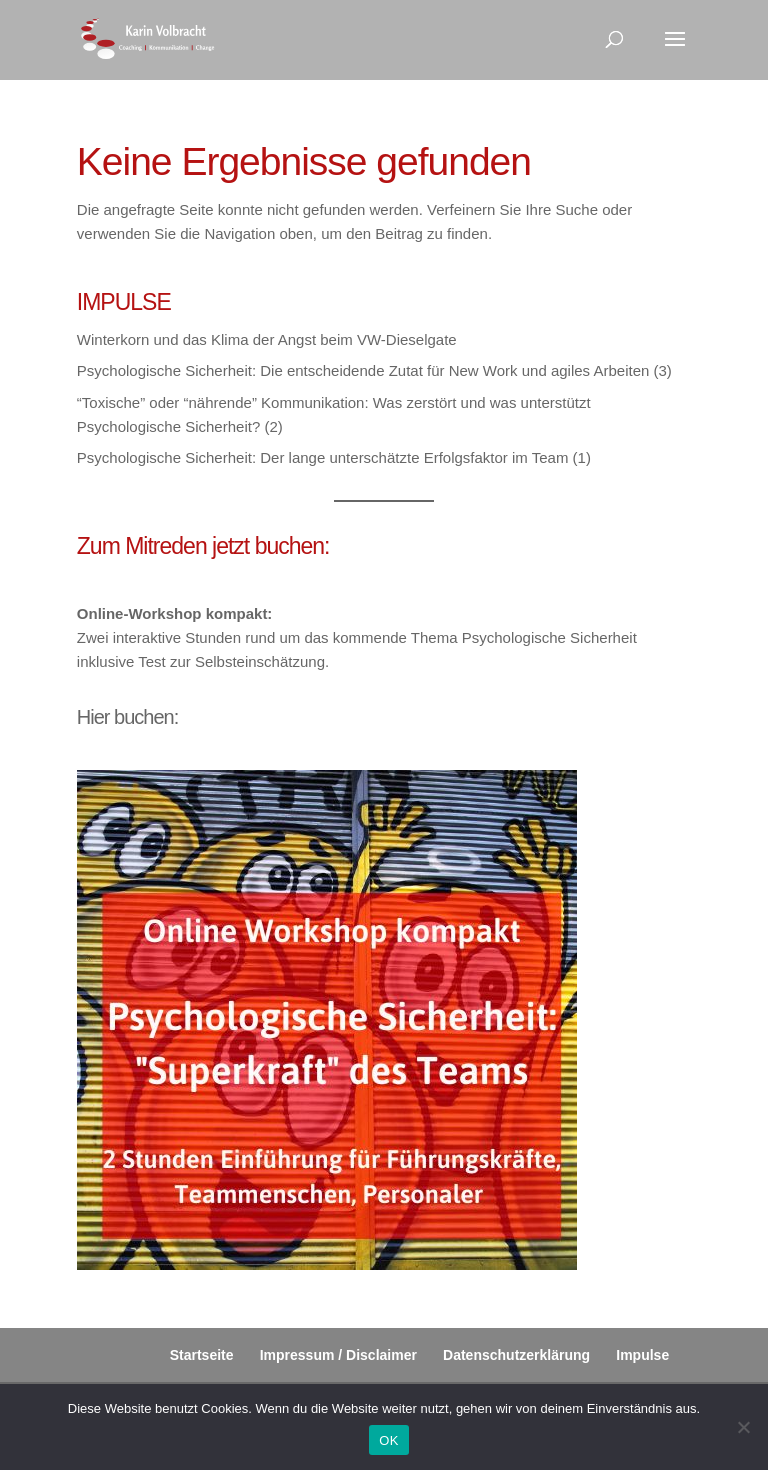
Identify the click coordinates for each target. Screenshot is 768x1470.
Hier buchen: (127, 717)
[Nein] (743, 1427)
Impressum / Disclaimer (338, 1355)
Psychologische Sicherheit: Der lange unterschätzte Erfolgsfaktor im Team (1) (334, 457)
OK (388, 1440)
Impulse (642, 1355)
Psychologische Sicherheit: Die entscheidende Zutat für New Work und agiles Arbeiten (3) (374, 370)
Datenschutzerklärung (516, 1355)
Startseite (202, 1355)
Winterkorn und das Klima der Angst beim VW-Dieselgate (267, 339)
